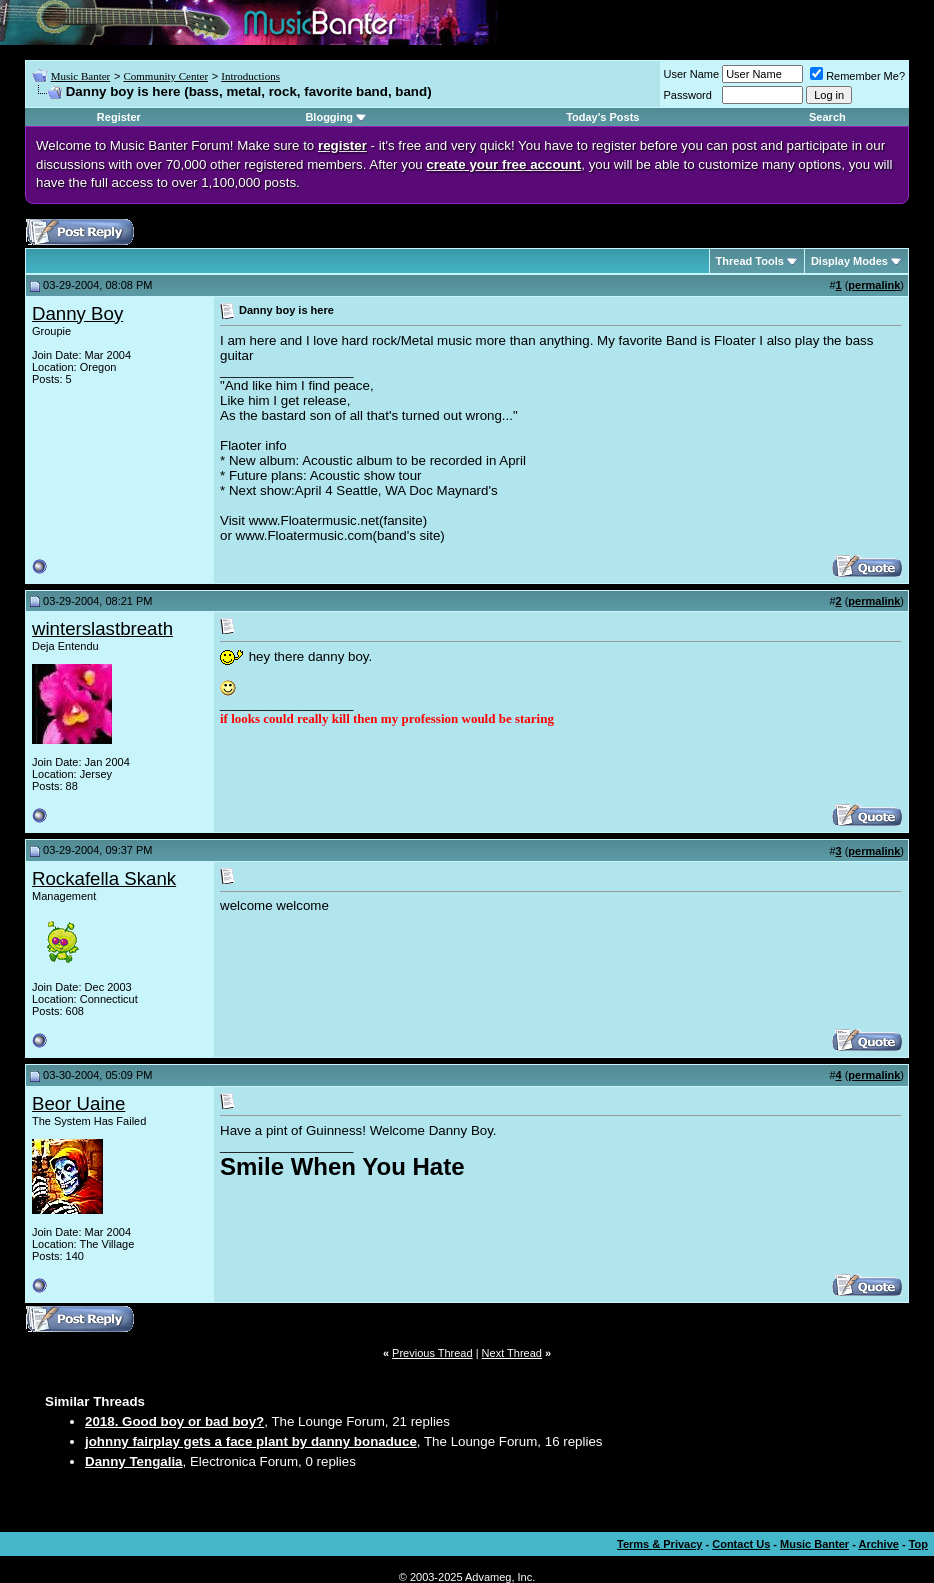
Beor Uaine (78, 1103)
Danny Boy (77, 313)
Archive (879, 1544)
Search (827, 117)
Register (119, 117)
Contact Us (741, 1544)
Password (688, 95)
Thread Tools (750, 261)
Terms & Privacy (659, 1544)
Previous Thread (432, 1353)
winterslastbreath (102, 628)
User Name (692, 74)
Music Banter (81, 76)
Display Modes (849, 261)
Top (918, 1544)
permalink (874, 285)
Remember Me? (857, 76)
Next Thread (512, 1353)
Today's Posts (602, 117)
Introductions (250, 76)
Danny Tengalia (134, 1461)
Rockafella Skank (104, 878)
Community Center (165, 76)
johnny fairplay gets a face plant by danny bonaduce (251, 1441)
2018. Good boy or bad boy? (174, 1421)
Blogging (329, 117)
